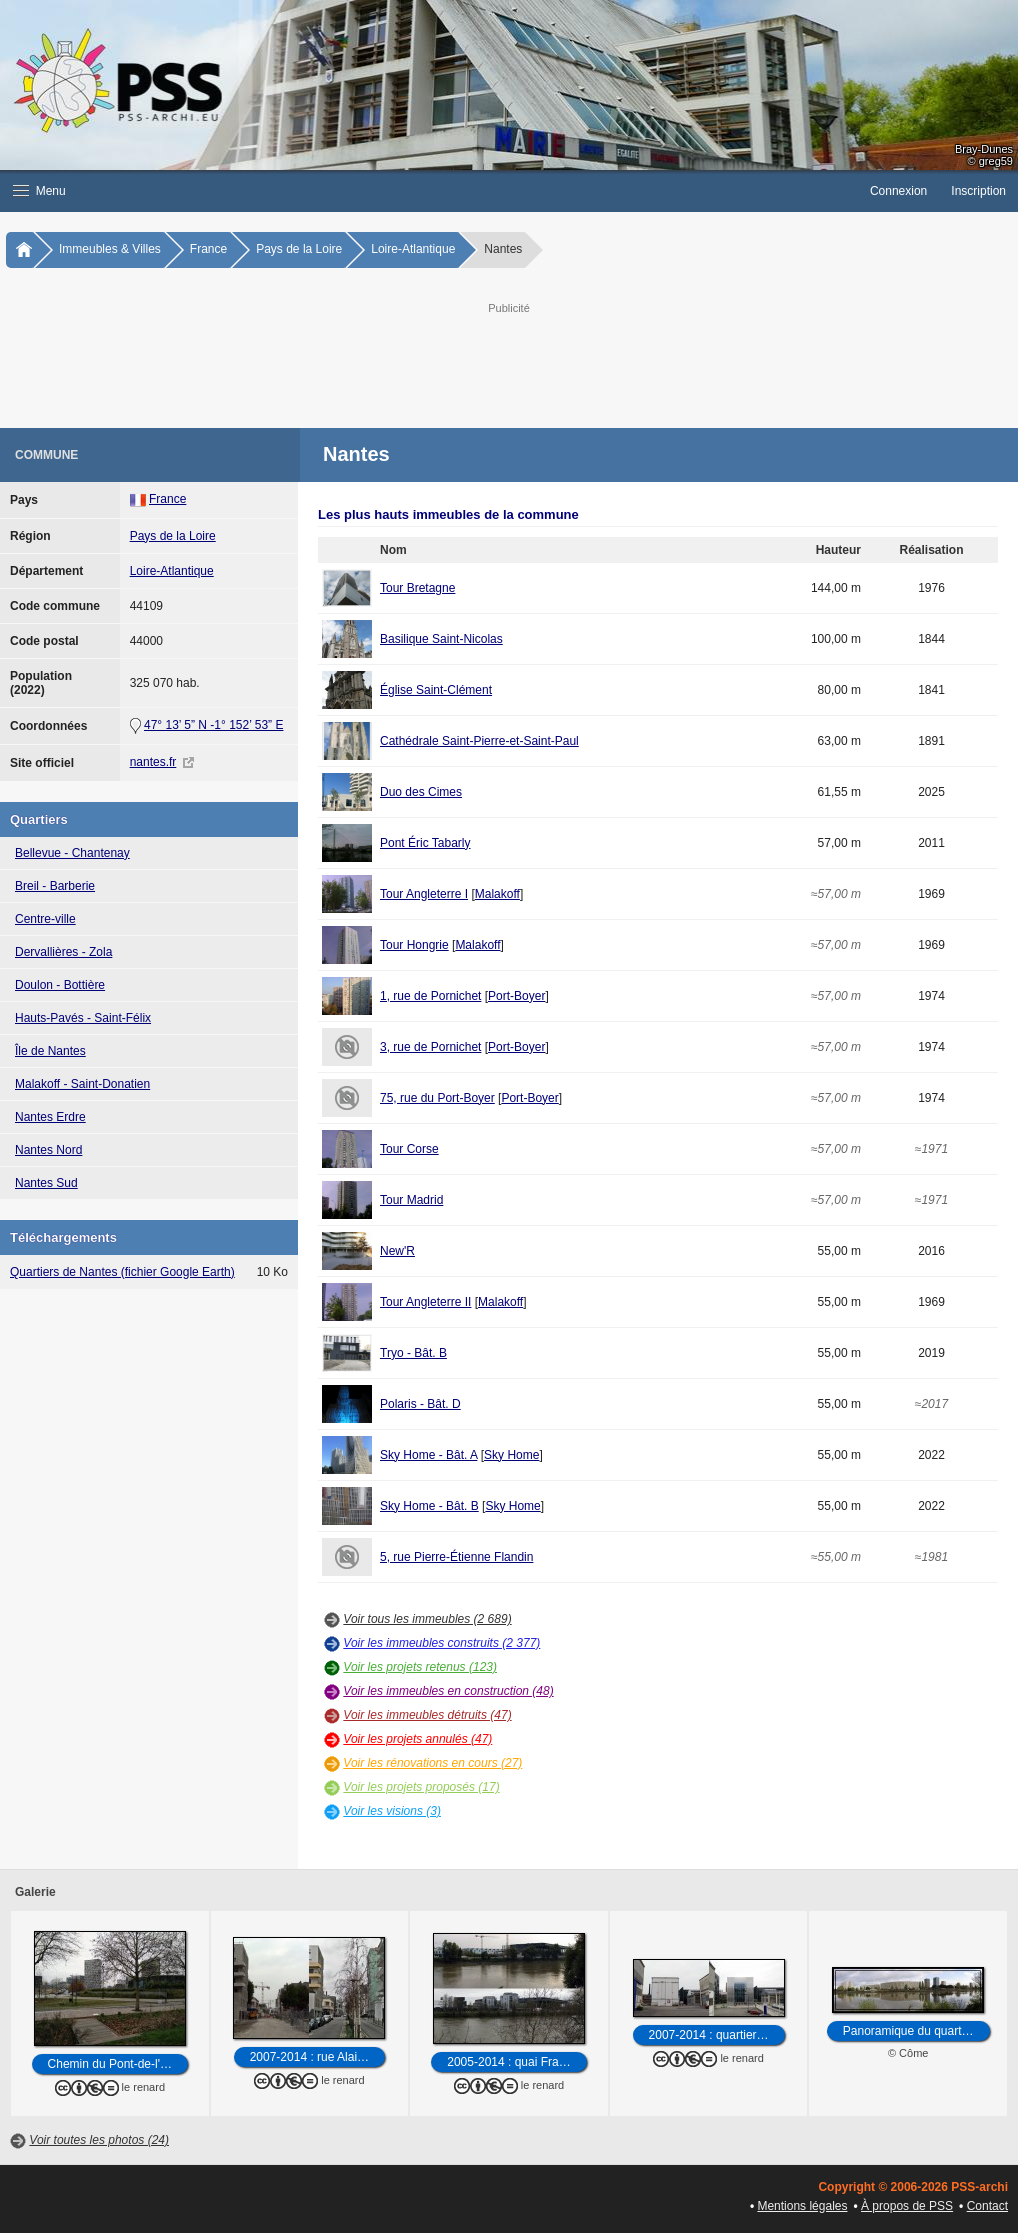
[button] (429, 191)
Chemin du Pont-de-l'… (110, 2064)
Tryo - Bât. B (413, 1353)
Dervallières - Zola (63, 952)
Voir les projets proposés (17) (421, 1787)
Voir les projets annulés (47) (417, 1739)
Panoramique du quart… (908, 2031)
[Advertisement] (509, 363)
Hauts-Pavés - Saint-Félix (83, 1018)
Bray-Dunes (984, 149)
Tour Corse (409, 1149)
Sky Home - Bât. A (428, 1455)
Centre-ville (45, 919)
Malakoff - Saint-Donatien (82, 1084)
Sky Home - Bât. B (429, 1506)
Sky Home (511, 1455)
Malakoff (497, 894)
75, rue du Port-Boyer (437, 1098)
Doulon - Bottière (60, 985)
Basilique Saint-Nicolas (441, 639)
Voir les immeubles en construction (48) (448, 1691)
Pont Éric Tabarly (425, 843)
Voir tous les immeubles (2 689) (427, 1619)
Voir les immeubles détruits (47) (427, 1715)
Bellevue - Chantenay (72, 853)
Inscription (978, 191)
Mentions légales (802, 2206)
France (208, 249)
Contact (987, 2206)
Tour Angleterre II (425, 1302)
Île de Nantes (50, 1051)
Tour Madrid (411, 1200)
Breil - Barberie (55, 886)
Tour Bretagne (417, 588)
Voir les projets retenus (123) (420, 1667)
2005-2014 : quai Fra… (508, 2062)
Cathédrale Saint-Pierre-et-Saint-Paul (479, 741)
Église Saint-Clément (436, 690)
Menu (39, 191)
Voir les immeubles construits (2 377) (441, 1643)
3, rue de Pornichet (430, 1047)
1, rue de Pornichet (430, 996)
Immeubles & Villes (110, 249)
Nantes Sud (46, 1183)
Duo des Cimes (421, 792)
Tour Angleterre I (424, 894)
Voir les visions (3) (392, 1811)
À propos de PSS (907, 2206)
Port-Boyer (516, 996)
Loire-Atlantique (413, 249)
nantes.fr (153, 762)
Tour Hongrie (414, 945)
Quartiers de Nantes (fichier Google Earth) (122, 1272)
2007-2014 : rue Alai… (309, 2057)
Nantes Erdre (50, 1117)
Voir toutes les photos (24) (99, 2140)
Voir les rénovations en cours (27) (432, 1763)
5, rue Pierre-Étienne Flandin (456, 1557)
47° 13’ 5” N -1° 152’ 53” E (213, 725)
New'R (397, 1251)
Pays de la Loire (299, 249)
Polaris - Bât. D (420, 1404)
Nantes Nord (48, 1150)
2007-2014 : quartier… (709, 2035)
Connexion (898, 191)
